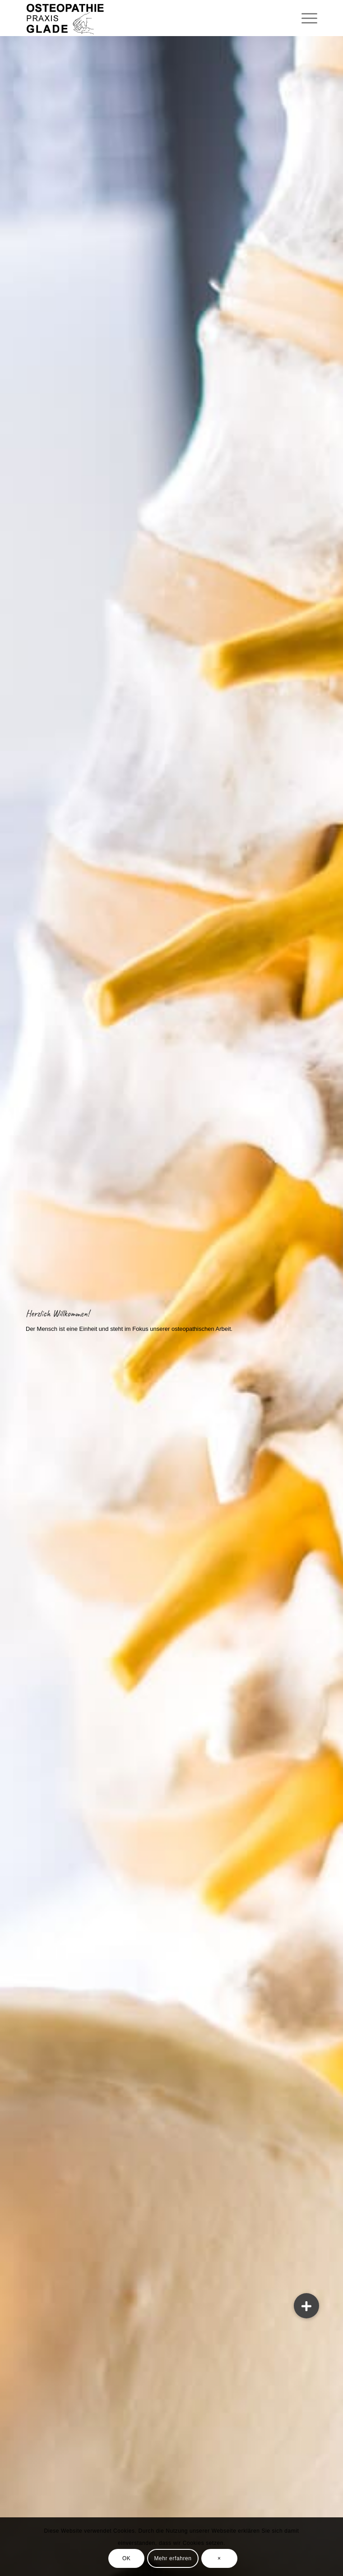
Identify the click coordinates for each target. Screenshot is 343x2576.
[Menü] (304, 18)
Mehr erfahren (172, 2558)
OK (126, 2558)
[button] (306, 2305)
